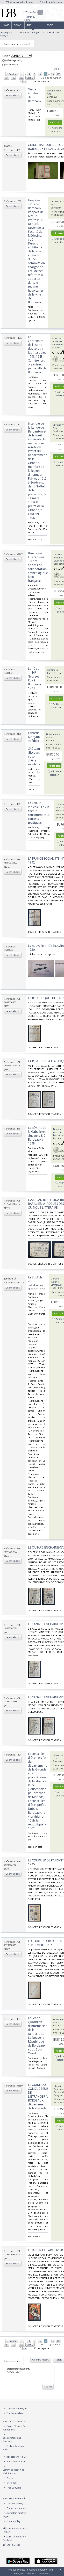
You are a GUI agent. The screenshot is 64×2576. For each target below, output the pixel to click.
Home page (6, 26)
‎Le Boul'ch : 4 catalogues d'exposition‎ (36, 1283)
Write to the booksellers (20, 2)
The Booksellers (34, 26)
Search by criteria (29, 18)
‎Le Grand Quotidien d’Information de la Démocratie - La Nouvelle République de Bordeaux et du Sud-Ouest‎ (37, 2035)
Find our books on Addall (14, 2447)
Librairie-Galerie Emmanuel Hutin (56, 1283)
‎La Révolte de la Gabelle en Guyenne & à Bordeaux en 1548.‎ (37, 1135)
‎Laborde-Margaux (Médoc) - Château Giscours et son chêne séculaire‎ (34, 748)
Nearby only (10, 64)
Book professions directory (54, 26)
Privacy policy (11, 2521)
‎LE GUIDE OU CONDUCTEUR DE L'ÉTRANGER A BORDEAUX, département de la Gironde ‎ (38, 2096)
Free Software (14, 2487)
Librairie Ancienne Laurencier (57, 341)
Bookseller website (14, 2461)
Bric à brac (12, 2482)
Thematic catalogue (29, 32)
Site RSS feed (11, 2544)
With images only (12, 60)
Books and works (18, 26)
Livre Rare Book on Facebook (14, 2538)
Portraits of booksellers (15, 2421)
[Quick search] (33, 12)
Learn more (44, 2573)
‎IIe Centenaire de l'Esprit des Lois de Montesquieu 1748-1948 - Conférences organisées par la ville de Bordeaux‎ (37, 354)
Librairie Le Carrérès (52, 671)
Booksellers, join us (15, 2456)
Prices (10, 2478)
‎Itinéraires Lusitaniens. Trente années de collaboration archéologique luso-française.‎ (38, 567)
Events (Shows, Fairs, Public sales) (15, 2427)
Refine (57, 69)
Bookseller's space (50, 2)
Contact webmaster (15, 2508)
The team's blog (13, 2503)
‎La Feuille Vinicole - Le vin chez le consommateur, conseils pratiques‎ (39, 813)
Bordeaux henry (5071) (17, 44)
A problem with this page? (14, 2514)
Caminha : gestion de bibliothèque (13, 2471)
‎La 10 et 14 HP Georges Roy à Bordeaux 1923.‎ (34, 678)
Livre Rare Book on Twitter (14, 2530)
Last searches (12, 2361)
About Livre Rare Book (14, 2498)
